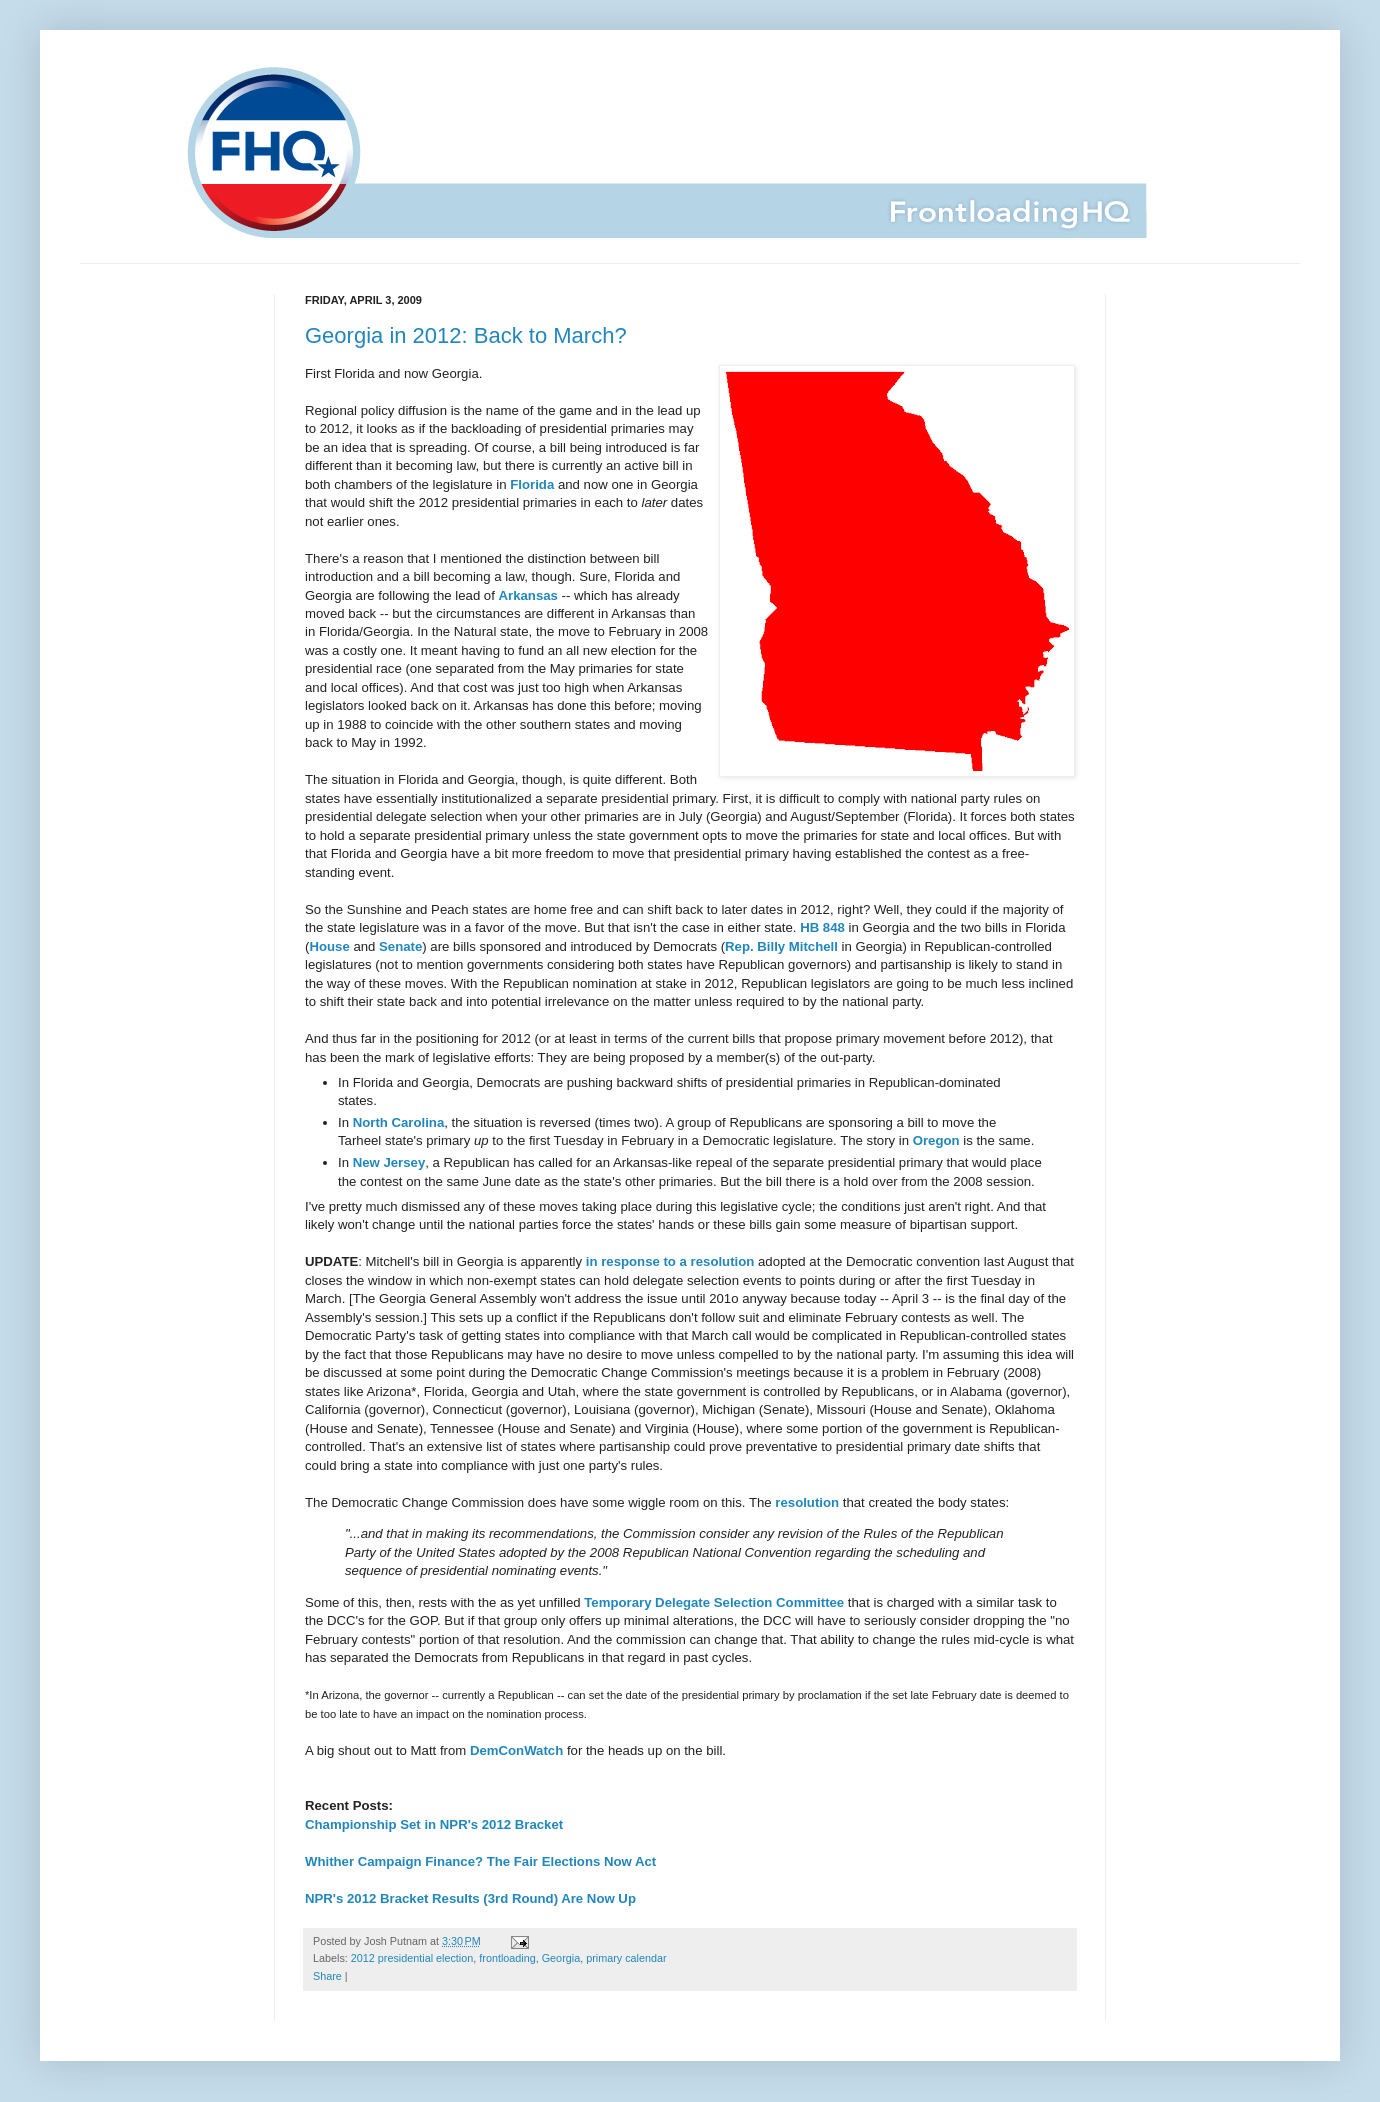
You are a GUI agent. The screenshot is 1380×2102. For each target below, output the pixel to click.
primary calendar (626, 1958)
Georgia (561, 1958)
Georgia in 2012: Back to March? (466, 335)
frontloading (507, 1958)
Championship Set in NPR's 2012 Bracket (434, 1824)
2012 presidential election (412, 1958)
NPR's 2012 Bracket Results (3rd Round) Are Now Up (470, 1898)
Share (327, 1976)
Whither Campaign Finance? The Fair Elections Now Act (480, 1861)
